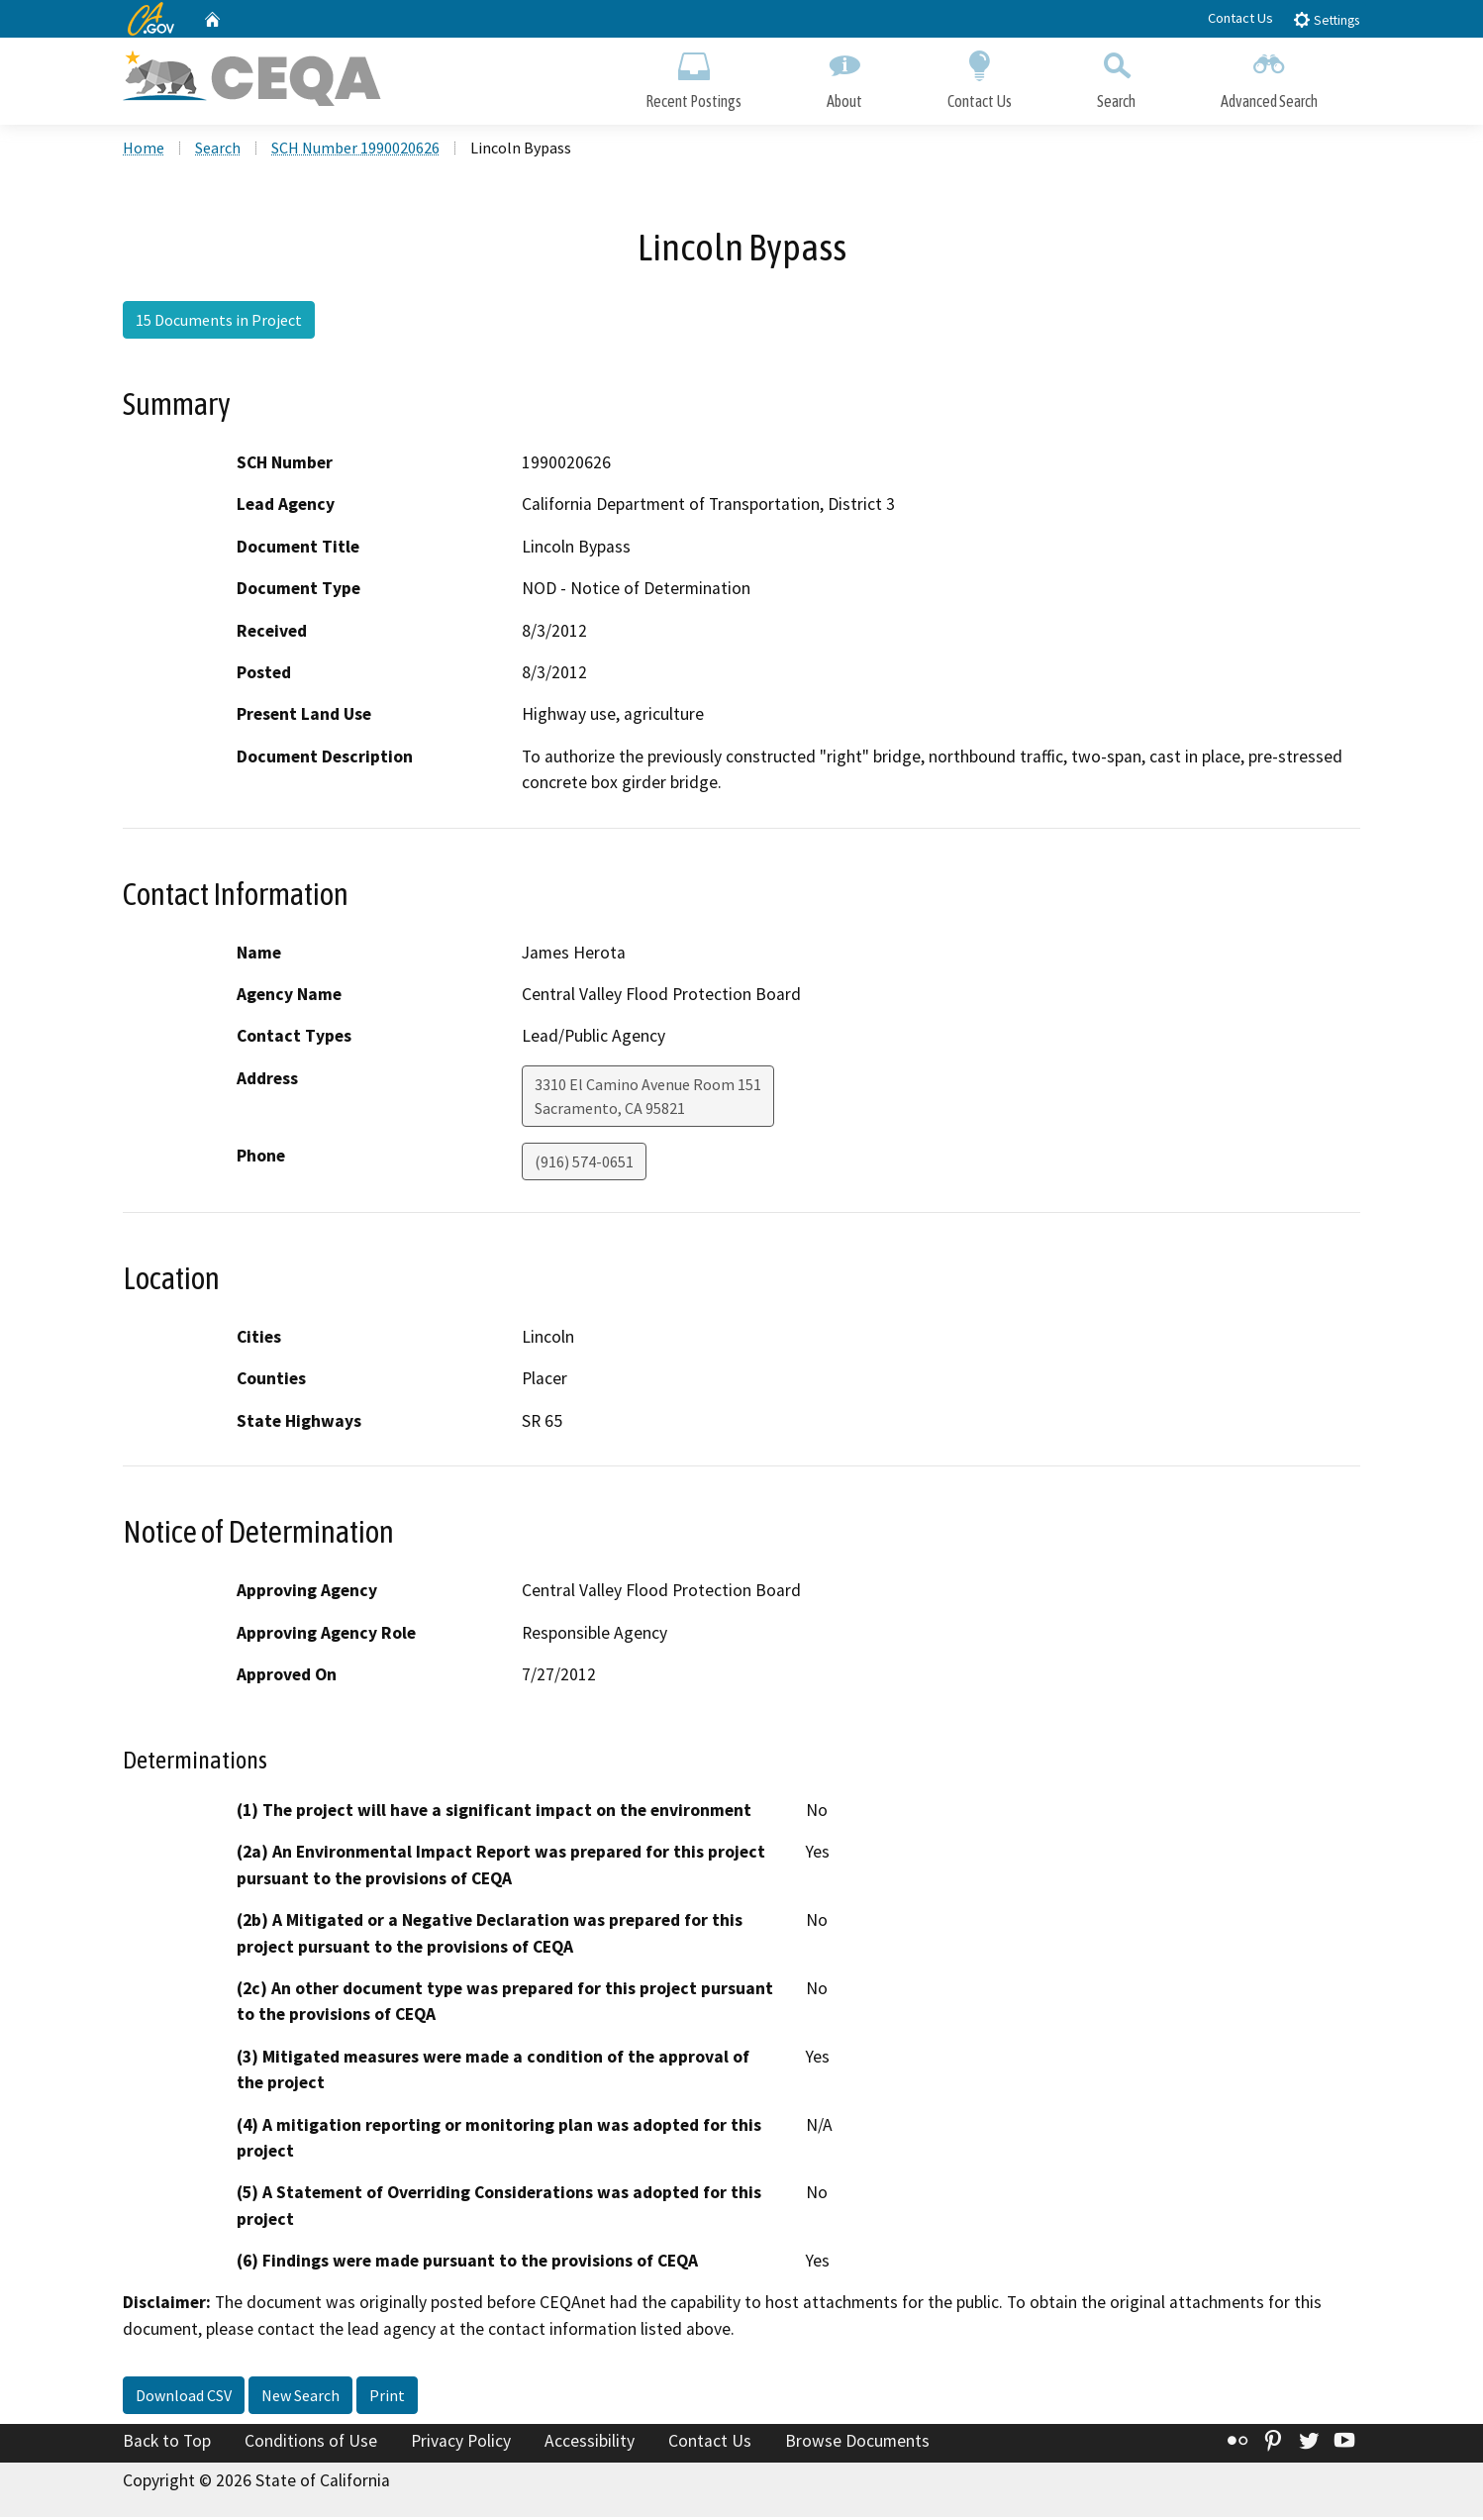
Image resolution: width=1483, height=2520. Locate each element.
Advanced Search (1269, 77)
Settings (1326, 19)
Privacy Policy (461, 2444)
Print (387, 2398)
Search (1116, 77)
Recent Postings (693, 77)
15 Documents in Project (219, 322)
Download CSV (184, 2398)
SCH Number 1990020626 (355, 149)
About (844, 77)
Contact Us (1240, 18)
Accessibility (589, 2444)
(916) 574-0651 (584, 1163)
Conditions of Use (311, 2444)
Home (143, 149)
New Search (300, 2398)
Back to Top (167, 2444)
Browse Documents (857, 2444)
